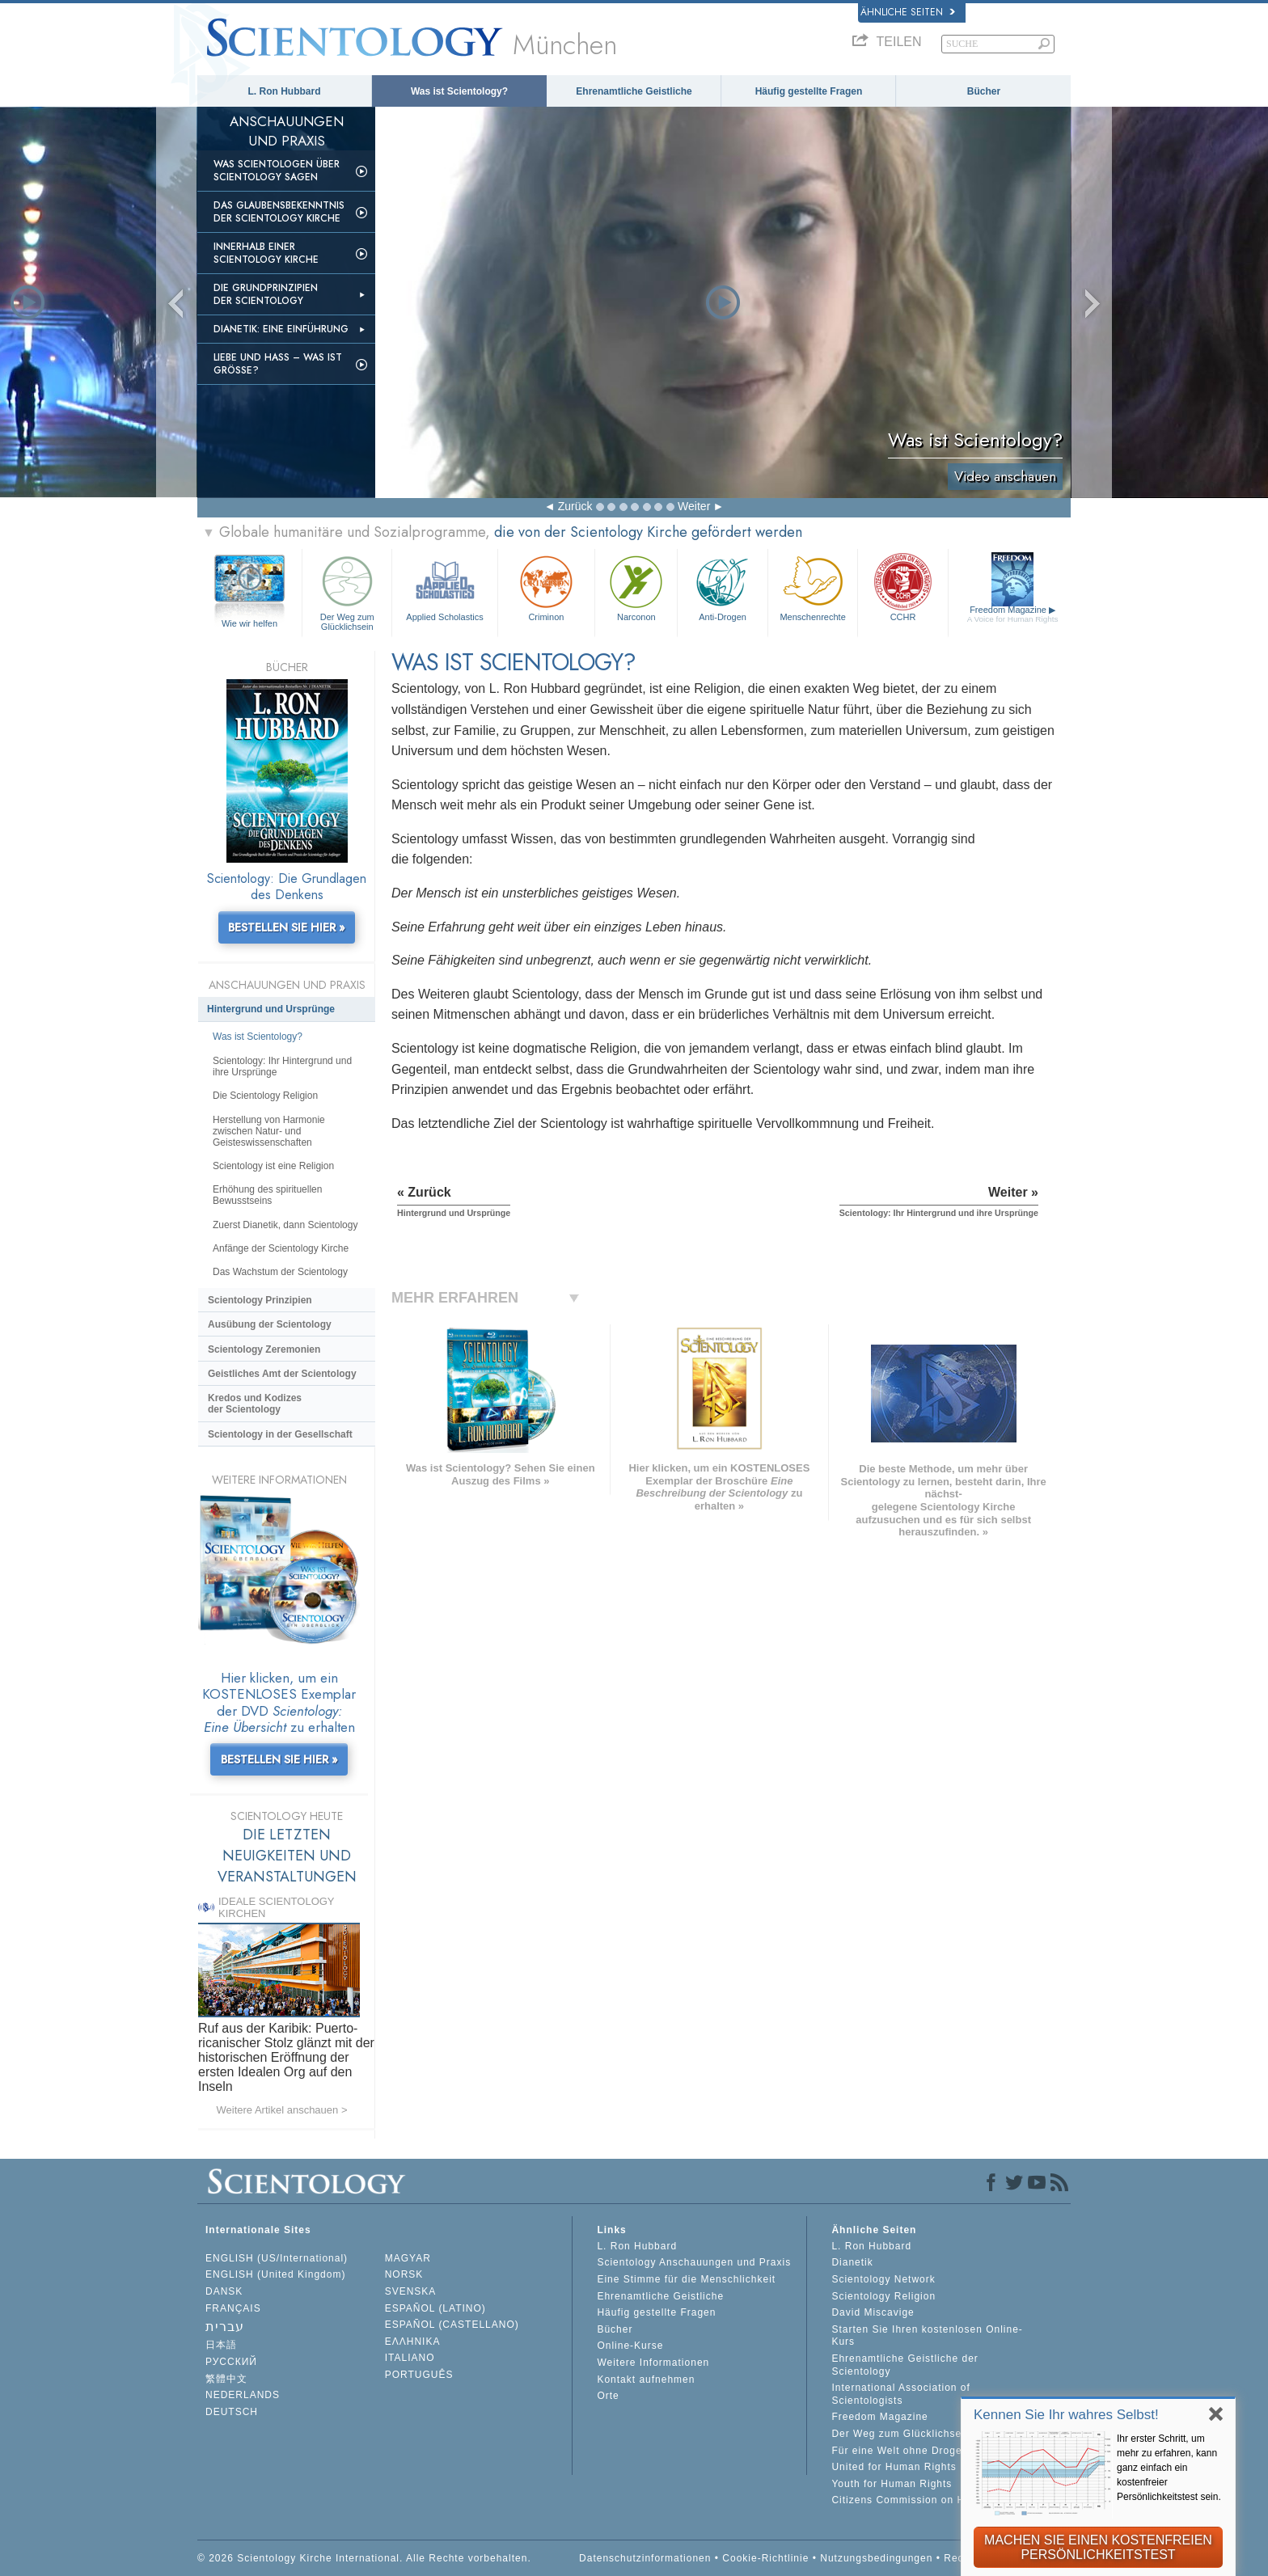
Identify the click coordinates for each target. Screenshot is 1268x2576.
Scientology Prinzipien (260, 1300)
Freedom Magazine (1013, 614)
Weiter (694, 506)
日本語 (221, 2344)
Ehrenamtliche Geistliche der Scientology (904, 2365)
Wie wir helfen (249, 623)
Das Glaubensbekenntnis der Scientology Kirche (278, 212)
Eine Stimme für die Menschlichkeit (686, 2279)
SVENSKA (411, 2291)
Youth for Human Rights (891, 2483)
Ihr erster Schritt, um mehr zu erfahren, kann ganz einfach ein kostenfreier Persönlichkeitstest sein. (1169, 2467)
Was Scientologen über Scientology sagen (276, 170)
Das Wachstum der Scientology (280, 1271)
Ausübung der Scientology (270, 1324)
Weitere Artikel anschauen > (282, 2110)
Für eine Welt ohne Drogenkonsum (919, 2450)
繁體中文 (226, 2378)
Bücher (983, 91)
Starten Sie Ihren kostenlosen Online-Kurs (926, 2336)
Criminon (546, 586)
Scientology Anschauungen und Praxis (694, 2262)
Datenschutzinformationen (645, 2558)
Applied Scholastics (444, 586)
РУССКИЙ (231, 2361)
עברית (224, 2326)
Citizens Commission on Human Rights (929, 2500)
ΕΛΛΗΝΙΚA (413, 2341)
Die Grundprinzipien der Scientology (265, 294)
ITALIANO (410, 2357)
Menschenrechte (812, 586)
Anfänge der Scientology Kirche (281, 1248)
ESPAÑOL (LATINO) (435, 2308)
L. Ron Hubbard (284, 91)
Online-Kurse (630, 2345)
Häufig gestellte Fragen (809, 91)
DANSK (224, 2291)
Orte (608, 2395)
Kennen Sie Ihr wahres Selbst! (1066, 2414)
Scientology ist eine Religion (273, 1166)
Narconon (636, 586)
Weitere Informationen (653, 2362)
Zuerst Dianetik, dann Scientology (285, 1225)
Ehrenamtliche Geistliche (633, 91)
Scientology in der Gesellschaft (280, 1434)
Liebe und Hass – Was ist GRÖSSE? (277, 364)
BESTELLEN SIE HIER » (286, 927)
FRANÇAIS (233, 2308)
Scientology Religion (883, 2296)
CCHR (902, 586)
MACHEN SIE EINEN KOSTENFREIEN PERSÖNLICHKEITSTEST (1098, 2547)
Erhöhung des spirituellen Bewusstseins (267, 1195)
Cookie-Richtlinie (765, 2558)
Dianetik (852, 2262)
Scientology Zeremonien (264, 1349)
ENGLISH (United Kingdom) (275, 2274)
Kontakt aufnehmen (646, 2379)
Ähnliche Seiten (907, 12)
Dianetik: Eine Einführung (281, 329)
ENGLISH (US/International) (276, 2258)
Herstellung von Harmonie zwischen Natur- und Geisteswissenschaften (269, 1131)
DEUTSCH (231, 2412)
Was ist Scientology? (459, 91)
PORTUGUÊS (419, 2374)
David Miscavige (872, 2312)
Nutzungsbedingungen (876, 2558)
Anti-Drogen (722, 586)
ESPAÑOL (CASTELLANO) (452, 2324)
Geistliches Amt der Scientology (282, 1373)
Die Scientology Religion (265, 1095)
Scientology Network (883, 2279)
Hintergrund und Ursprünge (271, 1009)
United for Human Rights (893, 2467)
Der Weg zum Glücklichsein (346, 590)
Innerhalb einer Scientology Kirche (266, 253)
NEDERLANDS (242, 2395)
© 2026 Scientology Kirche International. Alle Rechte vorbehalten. (364, 2558)
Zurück (575, 506)
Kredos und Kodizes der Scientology (255, 1403)
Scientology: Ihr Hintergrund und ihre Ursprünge (282, 1066)
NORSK (404, 2274)
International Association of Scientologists (900, 2394)
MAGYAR (408, 2258)
